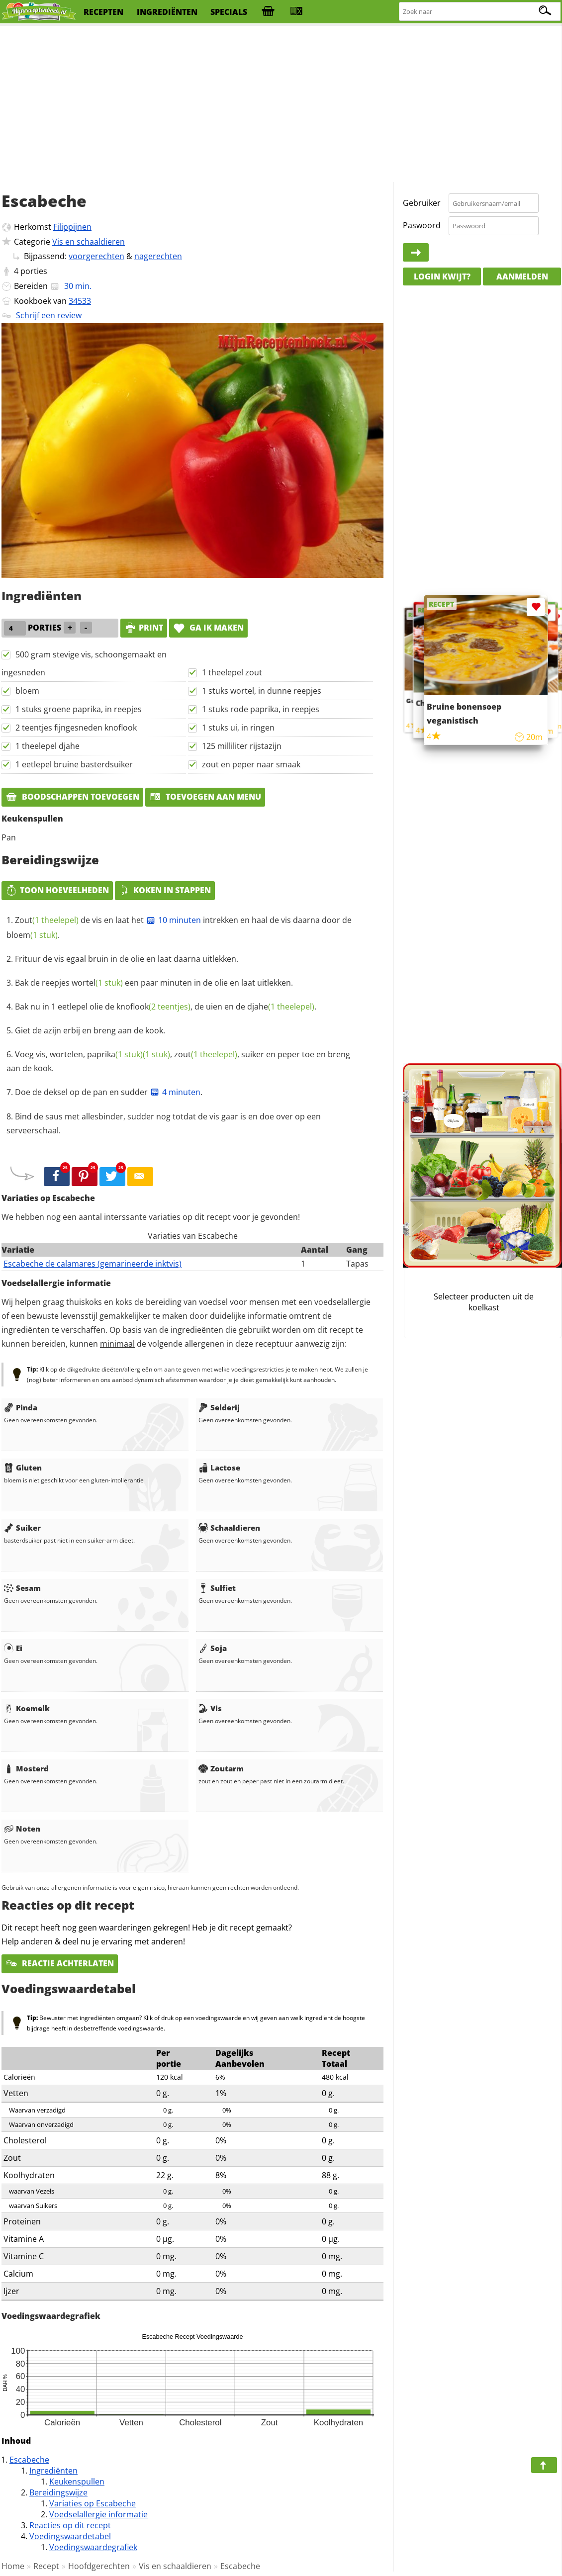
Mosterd (26, 1768)
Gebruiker (422, 202)
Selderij (219, 1407)
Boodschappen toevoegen (72, 796)
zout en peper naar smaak (251, 764)
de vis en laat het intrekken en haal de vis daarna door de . (179, 927)
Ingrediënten (53, 2470)
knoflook (153, 1006)
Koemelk (27, 1708)
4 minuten (175, 1092)
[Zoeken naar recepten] (480, 11)
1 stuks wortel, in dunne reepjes (261, 690)
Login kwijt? (442, 276)
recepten (103, 11)
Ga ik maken (208, 627)
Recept (46, 2566)
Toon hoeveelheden (57, 890)
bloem (27, 690)
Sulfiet (217, 1588)
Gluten (23, 1467)
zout (205, 1054)
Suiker (22, 1528)
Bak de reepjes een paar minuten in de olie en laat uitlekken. (154, 982)
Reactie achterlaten (59, 1963)
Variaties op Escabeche (92, 2503)
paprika (115, 1054)
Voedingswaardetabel (70, 2536)
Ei (13, 1648)
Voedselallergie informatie (98, 2514)
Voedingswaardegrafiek (93, 2547)
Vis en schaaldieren (88, 241)
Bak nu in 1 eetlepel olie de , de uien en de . (165, 1006)
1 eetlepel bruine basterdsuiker (74, 764)
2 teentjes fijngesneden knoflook (76, 727)
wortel (97, 982)
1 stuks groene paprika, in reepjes (78, 709)
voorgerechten (96, 256)
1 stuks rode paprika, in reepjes (260, 709)
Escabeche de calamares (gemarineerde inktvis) (92, 1263)
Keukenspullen (76, 2481)
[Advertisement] (281, 104)
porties (33, 271)
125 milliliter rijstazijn (241, 745)
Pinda (20, 1407)
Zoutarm (221, 1768)
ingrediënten (167, 11)
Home (12, 2566)
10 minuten (173, 920)
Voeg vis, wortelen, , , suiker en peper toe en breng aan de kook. (178, 1061)
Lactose (219, 1467)
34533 (80, 300)
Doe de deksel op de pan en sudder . (108, 1092)
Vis (210, 1708)
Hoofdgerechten (99, 2566)
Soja (212, 1648)
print (143, 627)
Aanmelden (522, 276)
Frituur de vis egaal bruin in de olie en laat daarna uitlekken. (126, 958)
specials (228, 11)
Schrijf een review (49, 315)
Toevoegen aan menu (205, 796)
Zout (47, 920)
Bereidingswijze (58, 2492)
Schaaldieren (229, 1528)
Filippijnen (72, 226)
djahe (280, 1006)
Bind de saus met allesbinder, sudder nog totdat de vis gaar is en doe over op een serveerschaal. (163, 1123)
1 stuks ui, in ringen (238, 727)
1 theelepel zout (232, 672)
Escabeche (29, 2459)
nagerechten (158, 256)
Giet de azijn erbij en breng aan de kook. (90, 1030)
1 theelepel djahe (47, 745)
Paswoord (422, 225)
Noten (22, 1829)
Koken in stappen (165, 890)
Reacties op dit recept (70, 2525)
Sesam (22, 1588)
